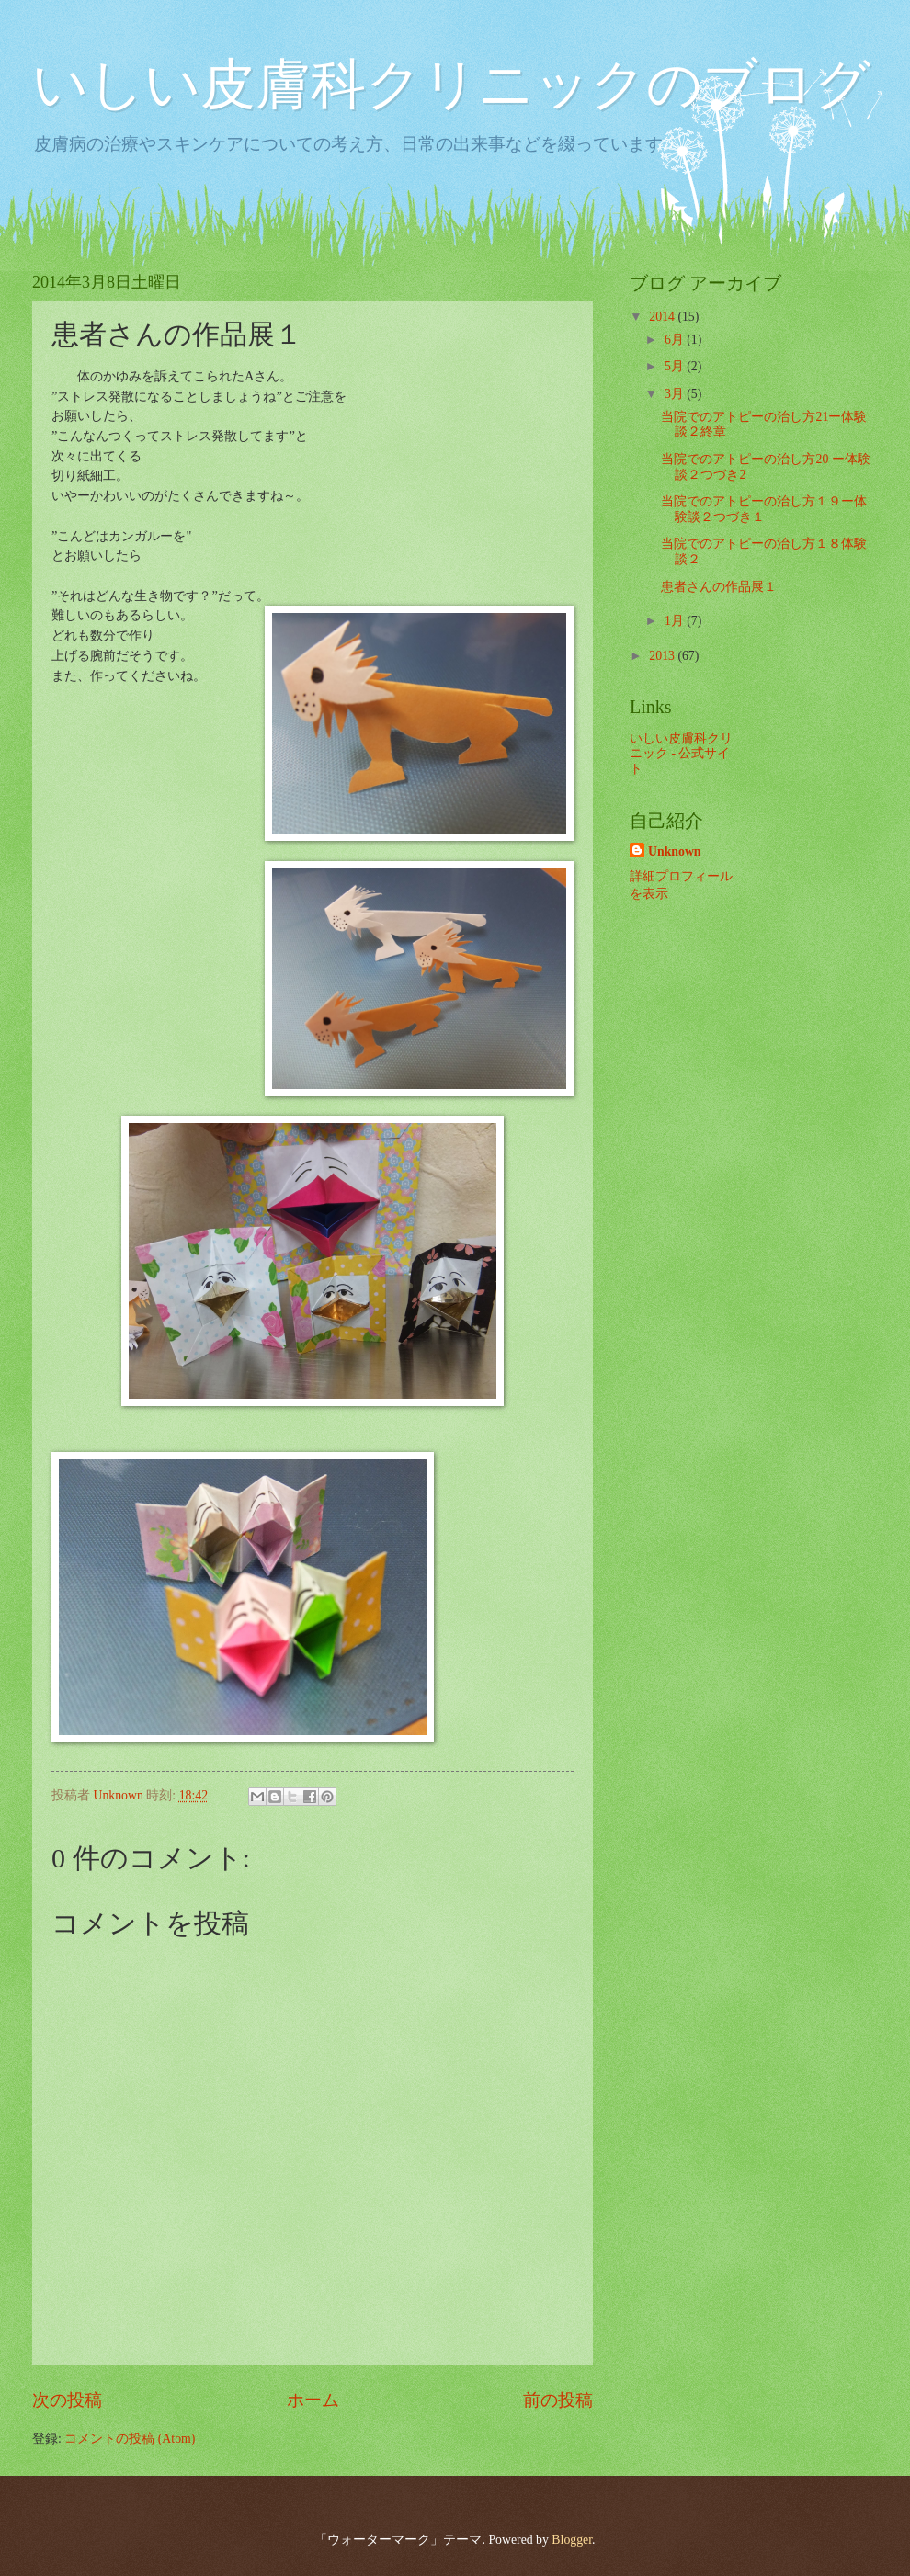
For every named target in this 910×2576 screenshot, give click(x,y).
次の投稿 (67, 2400)
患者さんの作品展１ (719, 587)
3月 (676, 394)
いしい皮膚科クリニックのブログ (451, 84)
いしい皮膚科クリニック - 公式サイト (681, 754)
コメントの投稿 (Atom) (129, 2438)
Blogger (572, 2540)
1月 (676, 621)
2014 (663, 316)
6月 (676, 339)
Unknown (674, 851)
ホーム (313, 2400)
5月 (676, 366)
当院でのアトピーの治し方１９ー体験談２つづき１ (764, 509)
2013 (663, 656)
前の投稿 (558, 2400)
